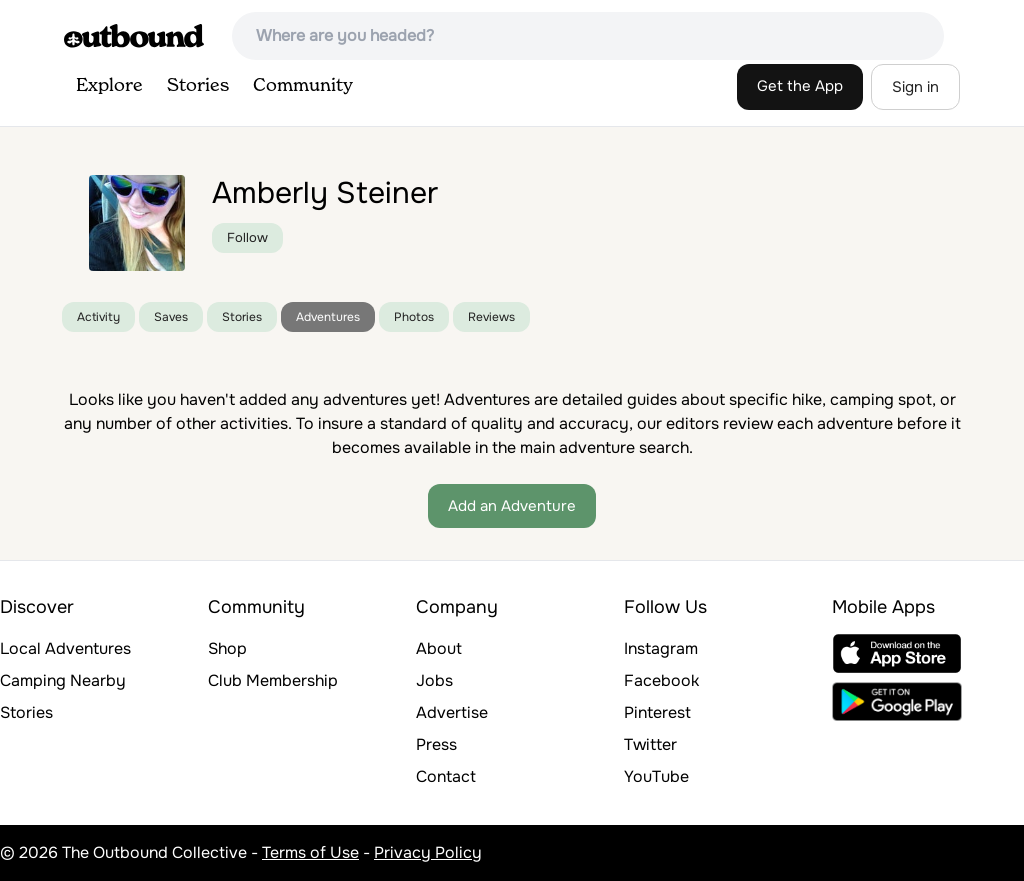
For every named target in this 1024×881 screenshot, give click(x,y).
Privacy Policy (428, 852)
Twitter (650, 744)
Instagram (661, 648)
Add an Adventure (512, 506)
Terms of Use (310, 852)
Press (436, 744)
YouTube (656, 776)
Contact (446, 776)
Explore (109, 86)
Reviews (491, 317)
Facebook (661, 680)
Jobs (434, 680)
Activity (98, 317)
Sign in (915, 87)
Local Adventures (65, 648)
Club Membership (273, 680)
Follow (247, 237)
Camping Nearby (63, 680)
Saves (171, 317)
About (439, 648)
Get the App (800, 86)
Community (303, 86)
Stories (198, 86)
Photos (414, 317)
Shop (227, 648)
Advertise (452, 712)
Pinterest (657, 712)
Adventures (328, 317)
